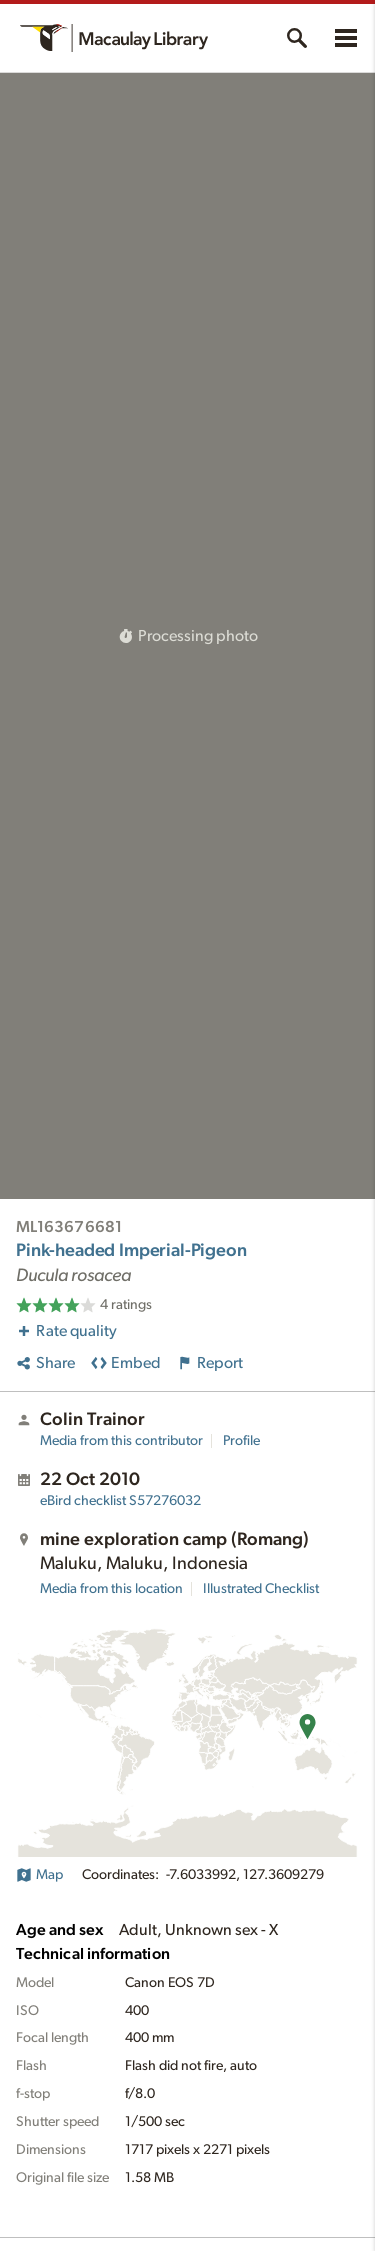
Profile (241, 1441)
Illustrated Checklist (261, 1589)
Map (39, 1875)
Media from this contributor (121, 1441)
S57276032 (120, 1501)
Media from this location (111, 1589)
